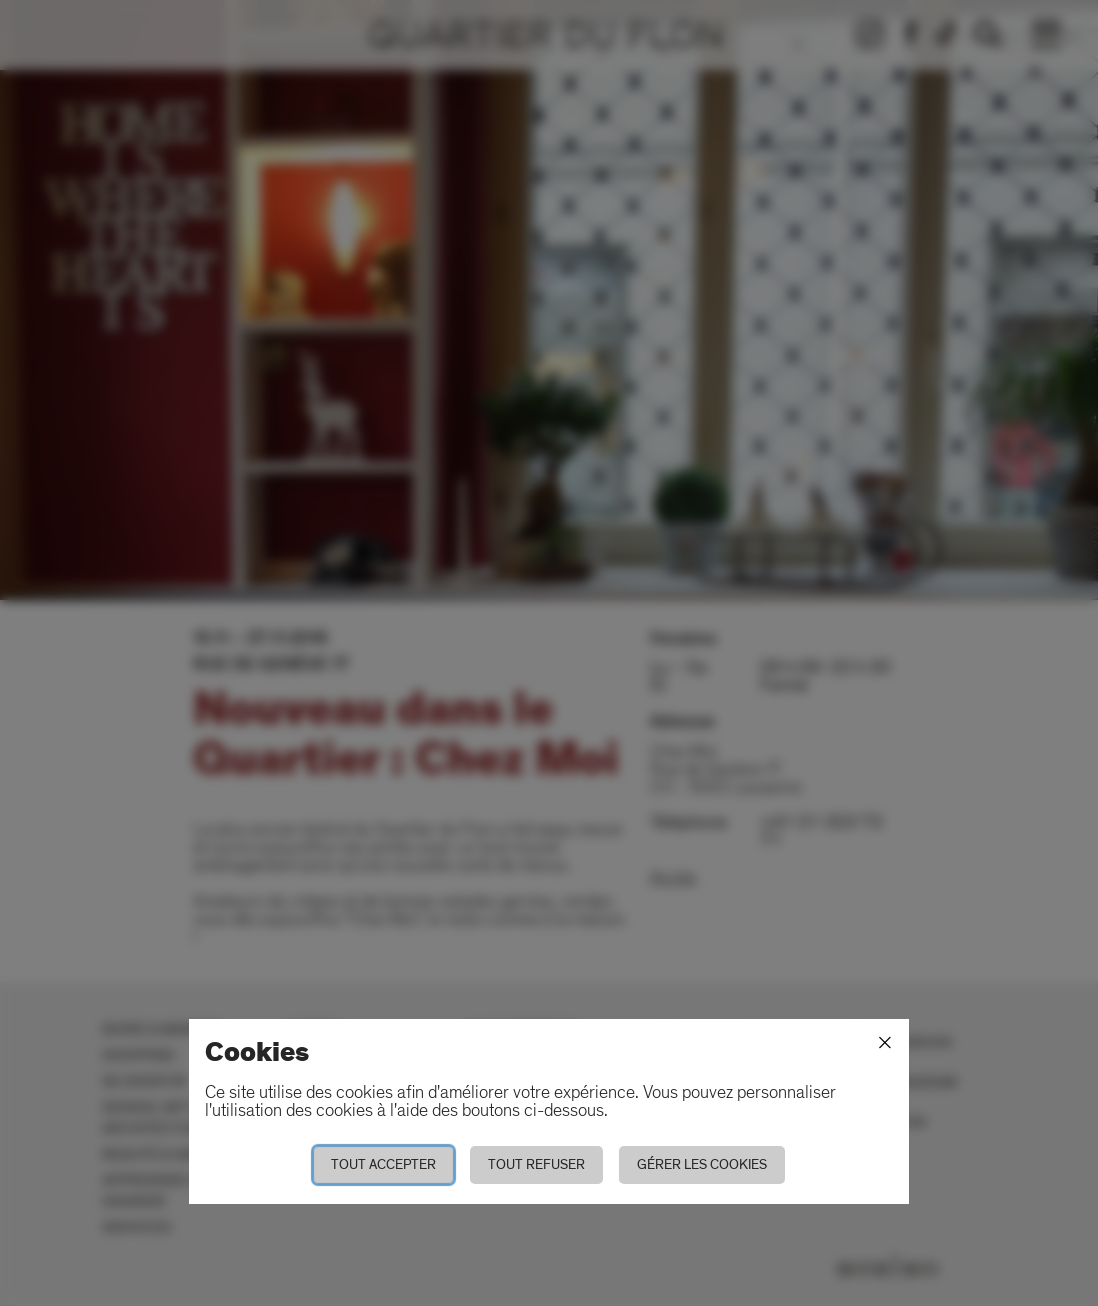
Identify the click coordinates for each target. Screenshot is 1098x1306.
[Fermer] (885, 1043)
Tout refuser (536, 1164)
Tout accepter (383, 1164)
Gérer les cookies (702, 1164)
